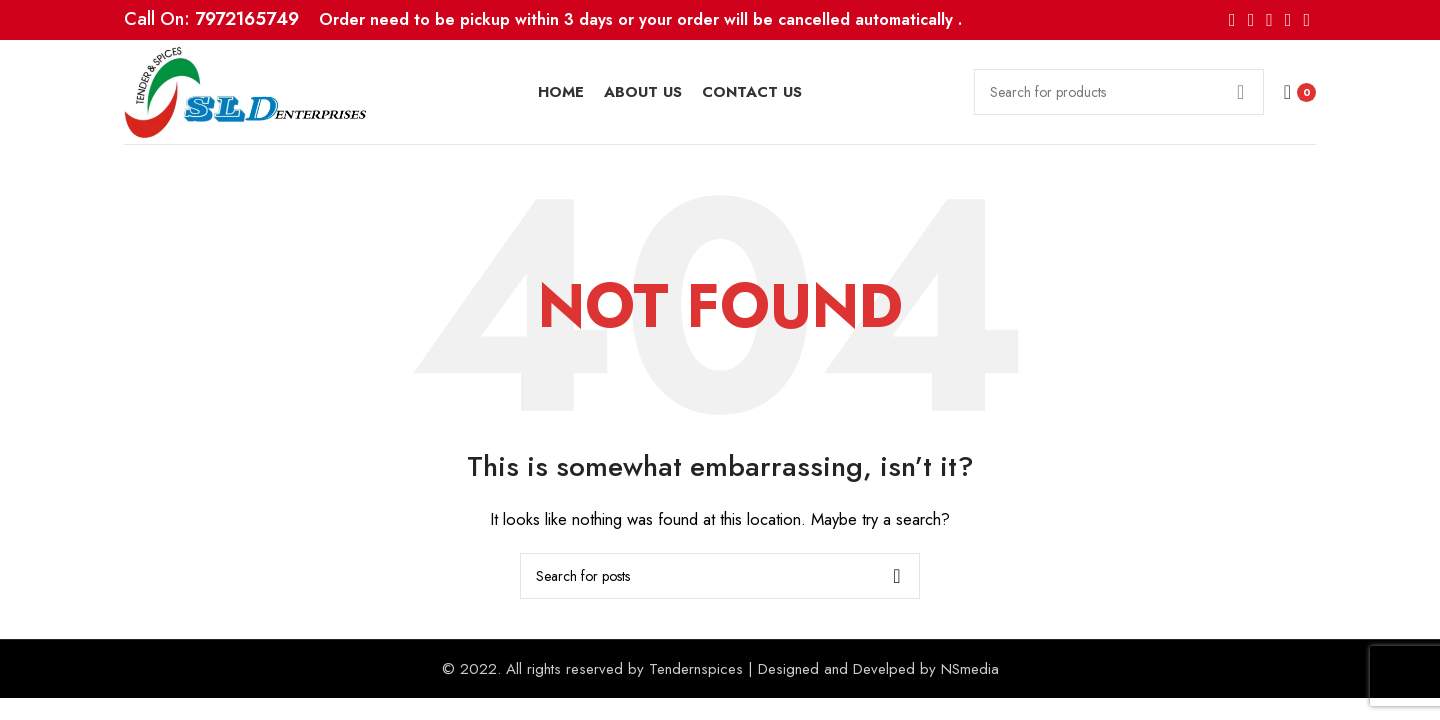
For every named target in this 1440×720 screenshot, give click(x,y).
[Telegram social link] (1306, 20)
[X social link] (1251, 20)
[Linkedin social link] (1288, 20)
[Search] (1119, 92)
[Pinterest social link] (1269, 20)
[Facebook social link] (1232, 20)
